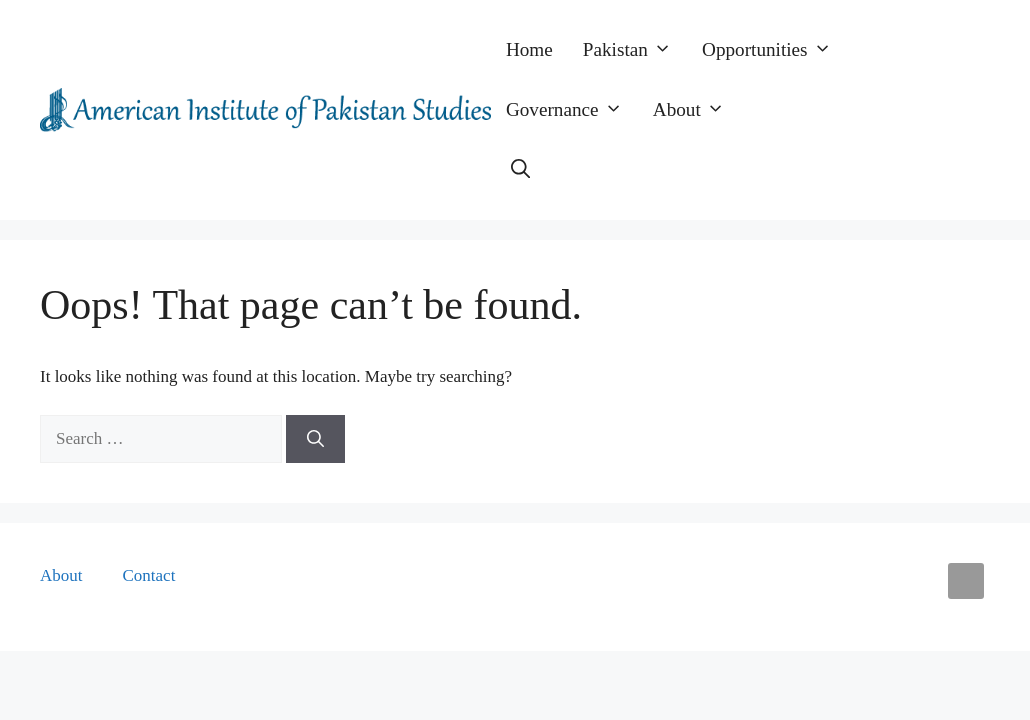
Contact (149, 575)
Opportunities (774, 50)
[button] (520, 170)
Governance (572, 110)
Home (529, 49)
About (696, 110)
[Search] (315, 439)
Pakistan (635, 50)
